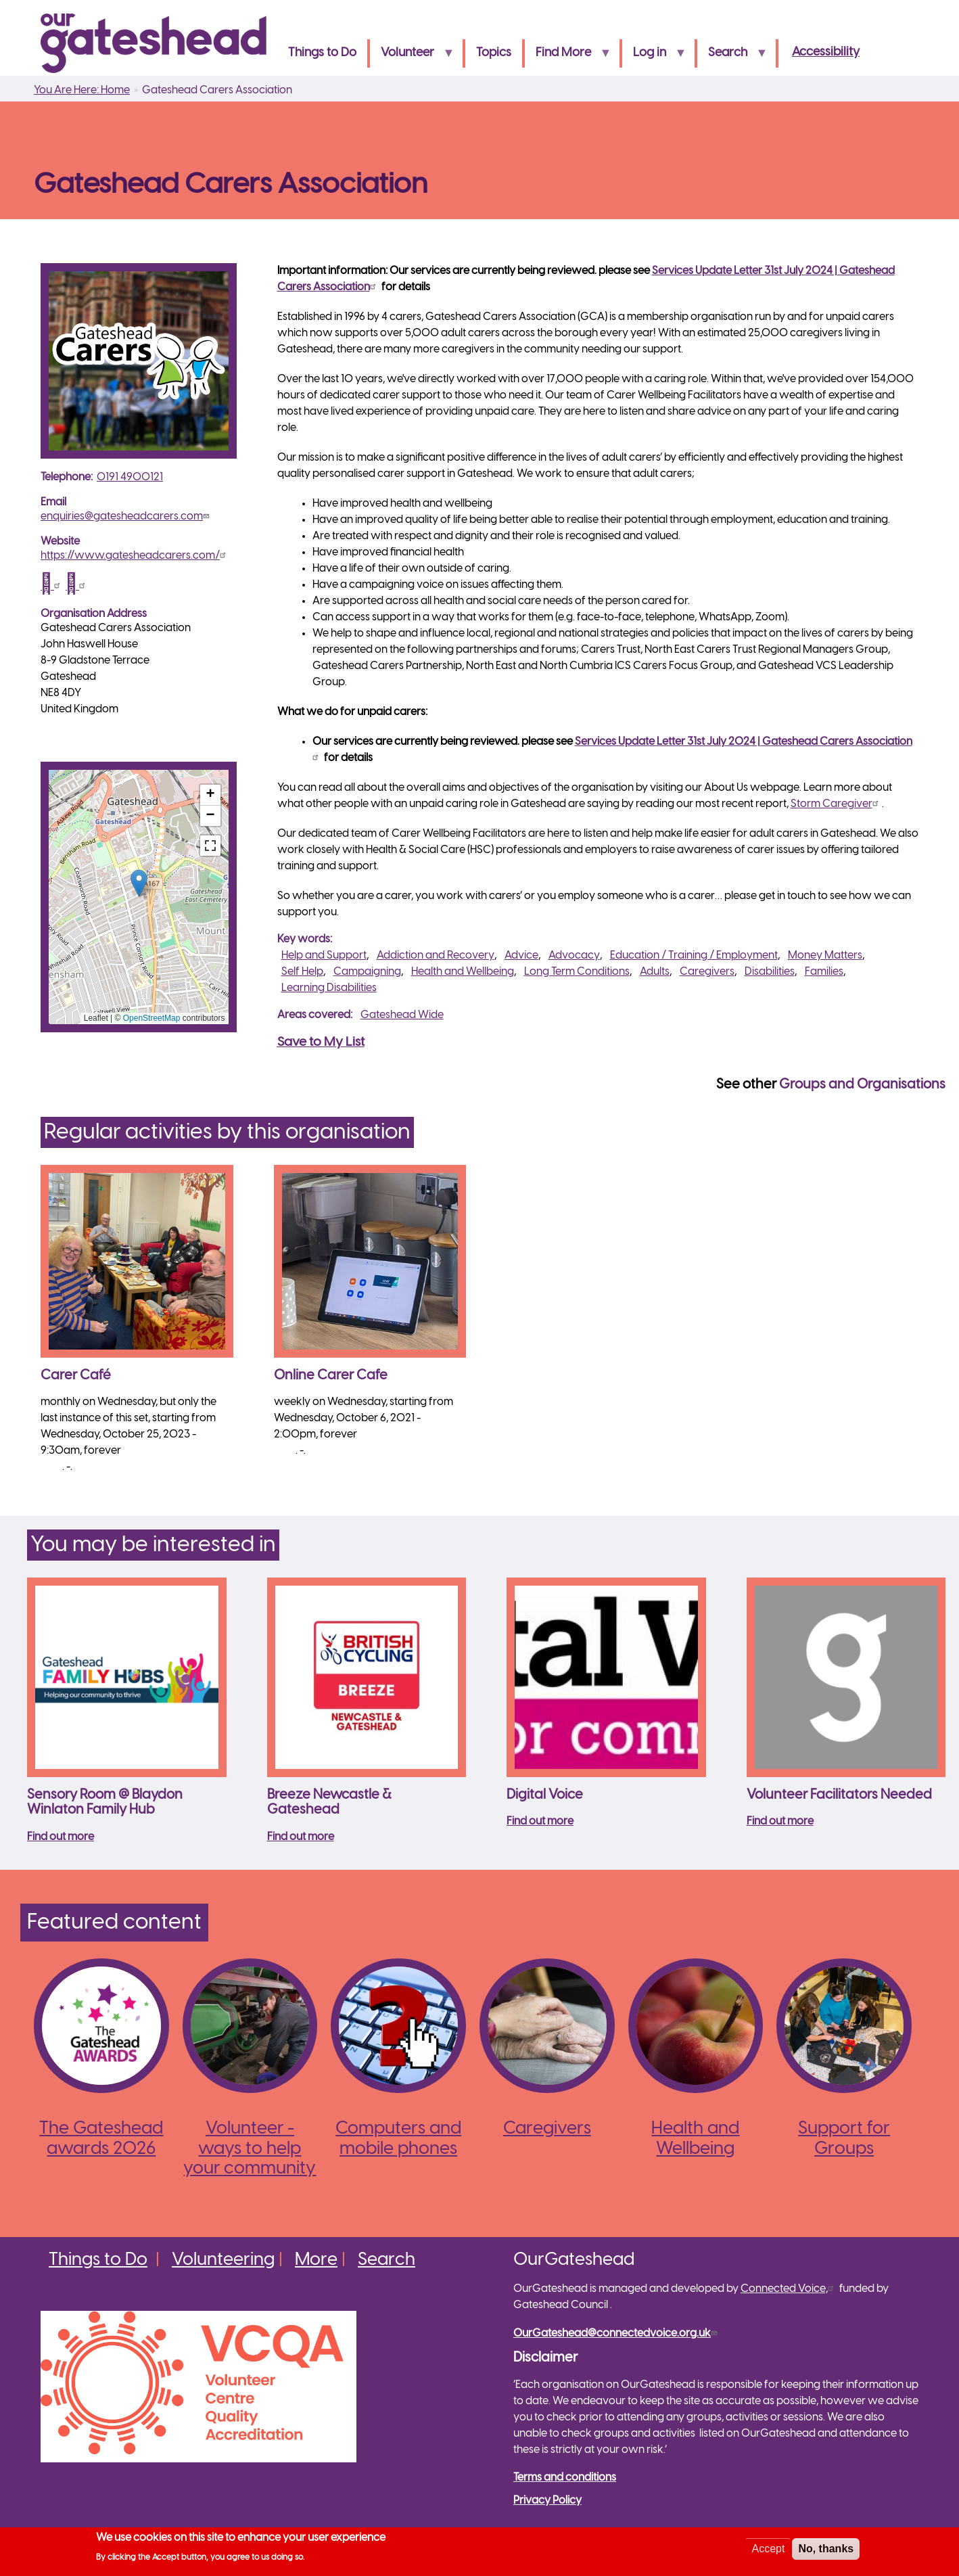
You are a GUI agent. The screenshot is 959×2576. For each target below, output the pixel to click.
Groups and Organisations (862, 1085)
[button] (139, 883)
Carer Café (76, 1375)
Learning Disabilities (329, 988)
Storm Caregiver (836, 804)
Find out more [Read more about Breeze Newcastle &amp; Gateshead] (300, 1837)
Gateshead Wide (402, 1015)
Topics (493, 53)
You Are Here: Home (82, 90)
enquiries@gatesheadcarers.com (126, 516)
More (316, 2260)
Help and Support (324, 955)
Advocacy (574, 955)
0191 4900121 (130, 477)
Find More (568, 57)
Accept (768, 2548)
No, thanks (825, 2548)
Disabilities (770, 972)
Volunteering (223, 2260)
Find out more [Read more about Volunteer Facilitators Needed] (780, 1821)
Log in (654, 57)
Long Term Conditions (577, 972)
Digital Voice (545, 1795)
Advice (521, 955)
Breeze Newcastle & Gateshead (329, 1803)
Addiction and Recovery (435, 955)
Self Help (302, 972)
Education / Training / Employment (694, 955)
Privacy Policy (547, 2500)
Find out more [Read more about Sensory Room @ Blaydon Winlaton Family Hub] (60, 1837)
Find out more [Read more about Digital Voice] (540, 1821)
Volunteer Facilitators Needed (839, 1795)
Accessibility (826, 52)
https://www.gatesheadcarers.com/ (135, 555)
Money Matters (825, 955)
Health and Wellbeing (462, 972)
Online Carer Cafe (331, 1375)
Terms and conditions (564, 2477)
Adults (655, 972)
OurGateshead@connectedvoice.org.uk (616, 2333)
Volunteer (412, 57)
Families (824, 972)
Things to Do (322, 53)
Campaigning (367, 972)
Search (732, 57)
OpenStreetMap (152, 1018)
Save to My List (321, 1042)
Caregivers (707, 972)
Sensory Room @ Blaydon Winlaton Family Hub (105, 1803)
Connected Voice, (789, 2289)
